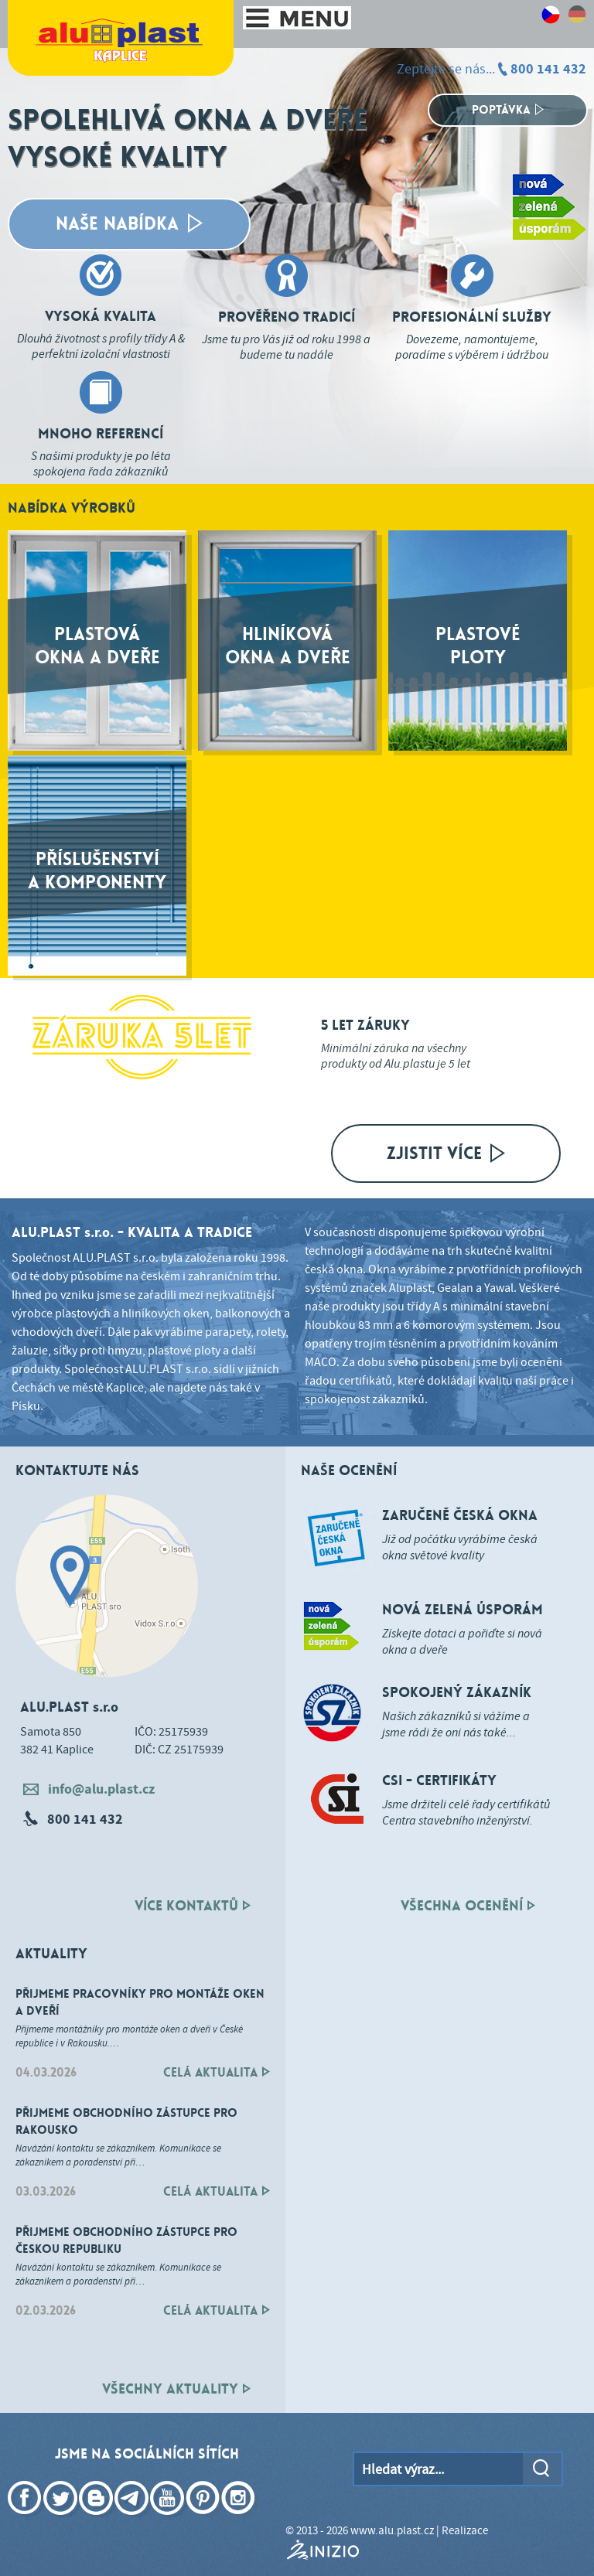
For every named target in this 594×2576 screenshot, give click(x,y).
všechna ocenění (468, 1905)
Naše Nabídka (129, 224)
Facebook (26, 2520)
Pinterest (204, 2520)
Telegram (133, 2520)
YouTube (168, 2520)
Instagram (239, 2520)
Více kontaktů (193, 1905)
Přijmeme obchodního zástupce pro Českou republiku (126, 2240)
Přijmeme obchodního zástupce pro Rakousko (126, 2121)
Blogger (97, 2520)
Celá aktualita (216, 2072)
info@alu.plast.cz (89, 1789)
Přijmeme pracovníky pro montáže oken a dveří (140, 2002)
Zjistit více (446, 1153)
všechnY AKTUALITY (176, 2388)
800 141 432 (548, 69)
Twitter (61, 2520)
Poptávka (508, 110)
